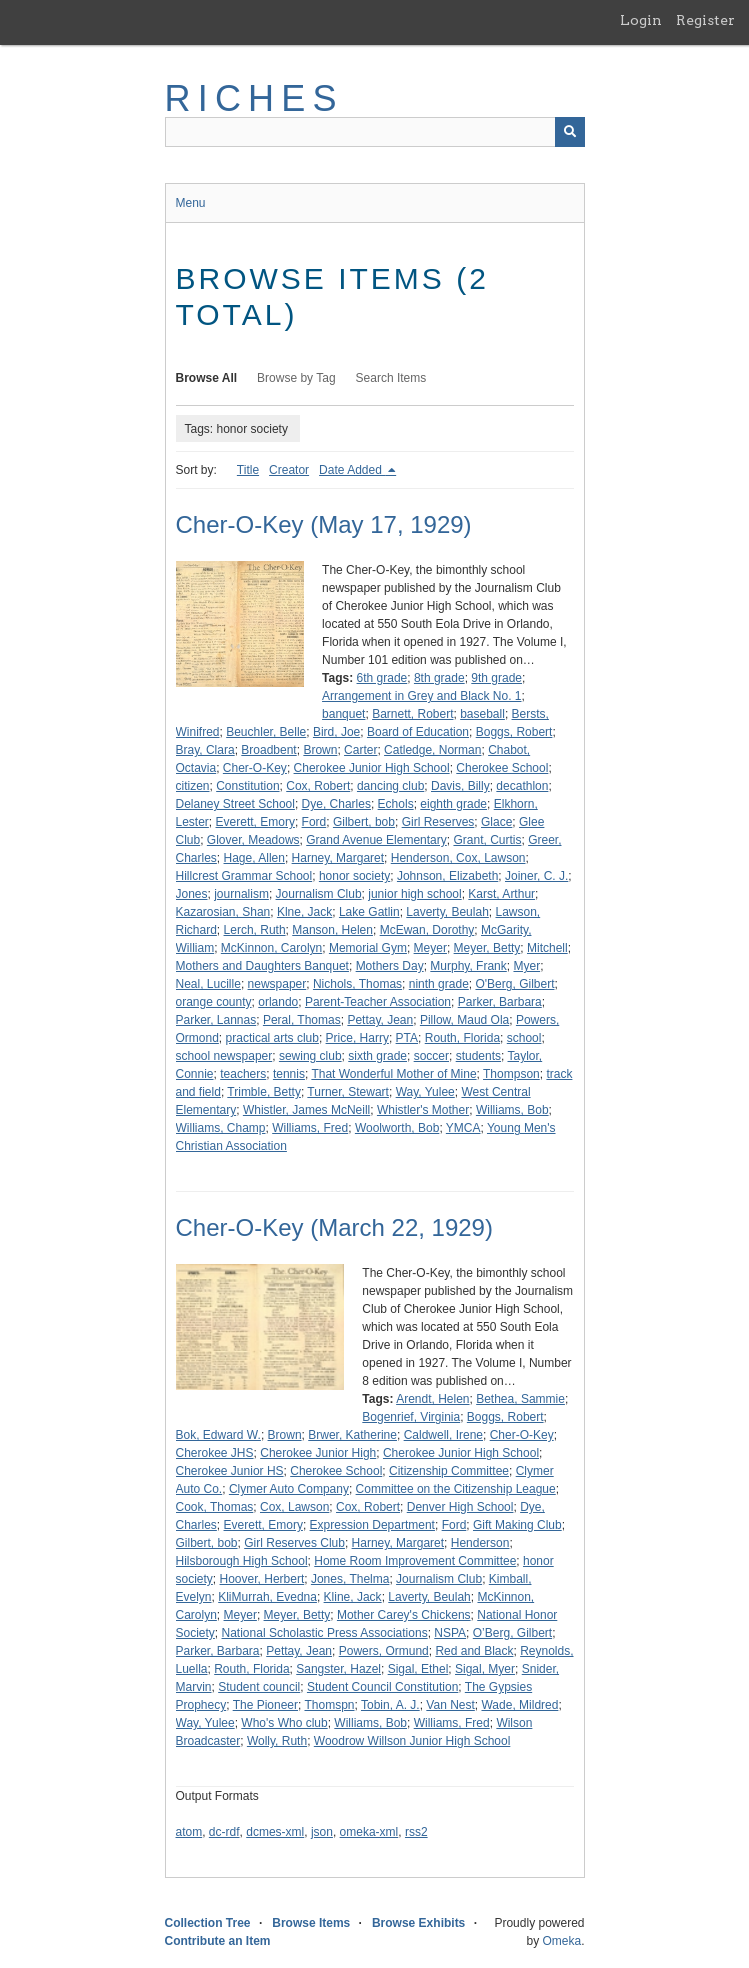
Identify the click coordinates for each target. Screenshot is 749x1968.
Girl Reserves (438, 822)
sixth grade (377, 1056)
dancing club (390, 786)
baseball (482, 714)
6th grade (382, 678)
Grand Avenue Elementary (376, 840)
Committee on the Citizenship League (456, 1489)
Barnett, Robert (412, 714)
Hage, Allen (254, 858)
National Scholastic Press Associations (325, 1633)
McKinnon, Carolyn (271, 948)
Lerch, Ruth (255, 930)
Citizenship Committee (449, 1471)
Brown (320, 750)
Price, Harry (357, 1038)
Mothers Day (390, 966)
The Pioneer (265, 1705)
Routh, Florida (462, 1038)
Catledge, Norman (432, 750)
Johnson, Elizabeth (447, 876)
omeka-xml (369, 1832)
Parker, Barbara (500, 1002)
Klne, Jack (304, 912)
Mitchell (547, 948)
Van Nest (450, 1705)
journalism (241, 894)
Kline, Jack (353, 1597)
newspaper (277, 984)
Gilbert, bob (364, 822)
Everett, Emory (255, 822)
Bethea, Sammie (520, 1399)
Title (248, 470)
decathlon (522, 786)
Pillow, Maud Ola (464, 1020)
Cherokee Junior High (318, 1453)
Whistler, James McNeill (306, 1110)
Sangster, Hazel (338, 1669)
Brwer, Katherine (352, 1435)
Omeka (561, 1941)
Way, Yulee (425, 1092)
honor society (354, 876)
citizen (193, 786)
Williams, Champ (221, 1128)
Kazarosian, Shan (223, 912)
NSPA (450, 1633)
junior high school (414, 894)
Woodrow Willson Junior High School (412, 1741)
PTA (407, 1038)
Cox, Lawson (294, 1507)
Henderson (480, 1543)
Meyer (430, 948)
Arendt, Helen (432, 1399)
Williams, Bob (512, 1110)
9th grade (496, 678)
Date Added (352, 470)
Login (641, 20)
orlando (278, 1002)
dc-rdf (224, 1832)
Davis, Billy (460, 786)
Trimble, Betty (264, 1092)
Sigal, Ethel (418, 1669)
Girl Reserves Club (294, 1543)
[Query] (375, 132)
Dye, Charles (336, 804)
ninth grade (439, 984)
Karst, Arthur (501, 894)
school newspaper (224, 1056)
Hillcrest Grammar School (244, 876)
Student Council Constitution (382, 1687)
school (524, 1038)
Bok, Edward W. (218, 1435)
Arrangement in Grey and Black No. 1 (421, 696)
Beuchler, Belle (266, 732)
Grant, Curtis (487, 840)
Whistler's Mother (423, 1110)
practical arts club (272, 1038)
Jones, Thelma (350, 1579)
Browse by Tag (296, 378)
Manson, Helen (332, 930)
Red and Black (474, 1651)
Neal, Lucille (208, 984)
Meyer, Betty (487, 948)
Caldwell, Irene (443, 1435)
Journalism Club (319, 894)
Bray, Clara (205, 750)
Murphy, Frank (468, 966)
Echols (396, 804)
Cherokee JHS (215, 1453)
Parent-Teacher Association (378, 1002)
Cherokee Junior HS (230, 1471)
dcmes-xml (275, 1832)
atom (189, 1832)
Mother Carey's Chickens (404, 1615)
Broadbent (268, 750)
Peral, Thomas (302, 1020)
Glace (496, 822)
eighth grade (453, 804)
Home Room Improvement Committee (415, 1561)
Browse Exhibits (418, 1923)
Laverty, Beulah (447, 912)
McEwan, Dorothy (427, 930)
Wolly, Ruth (277, 1741)
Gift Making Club (517, 1525)
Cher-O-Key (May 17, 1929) (324, 524)
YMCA (463, 1128)
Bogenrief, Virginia (411, 1417)
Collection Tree (208, 1923)
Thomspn (329, 1705)
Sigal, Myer (485, 1669)
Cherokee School (502, 768)
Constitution (247, 786)
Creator (289, 470)
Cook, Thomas (215, 1507)
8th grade (439, 678)
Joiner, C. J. (536, 876)
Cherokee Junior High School (372, 768)
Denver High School (460, 1507)
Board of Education (418, 732)
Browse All (207, 378)
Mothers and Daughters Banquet (262, 966)
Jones (192, 894)
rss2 (416, 1832)
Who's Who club (284, 1723)
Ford (314, 822)
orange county (214, 1002)
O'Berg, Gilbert (514, 984)
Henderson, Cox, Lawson (458, 858)
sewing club (310, 1056)
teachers (243, 1074)
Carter (360, 750)
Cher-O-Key (255, 768)
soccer (431, 1056)
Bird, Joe (336, 732)
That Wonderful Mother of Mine (393, 1074)
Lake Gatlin (369, 912)
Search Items (391, 378)
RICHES (254, 98)
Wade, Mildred (519, 1705)
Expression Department (372, 1525)
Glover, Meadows (253, 840)
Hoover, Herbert (262, 1579)
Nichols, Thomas (357, 984)
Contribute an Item (218, 1941)
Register (705, 20)
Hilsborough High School (242, 1561)
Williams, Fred (310, 1128)
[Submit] (570, 132)
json (322, 1832)
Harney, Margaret (338, 858)
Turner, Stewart (348, 1092)
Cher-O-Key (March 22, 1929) (334, 1227)
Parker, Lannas (216, 1020)
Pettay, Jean (380, 1020)
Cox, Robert (318, 786)
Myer (526, 966)
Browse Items (311, 1923)
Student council (259, 1687)
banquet (343, 714)
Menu (191, 203)
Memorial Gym (368, 948)
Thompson (511, 1074)
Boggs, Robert (514, 732)
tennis (289, 1074)
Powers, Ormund (384, 1651)
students (478, 1056)
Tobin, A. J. (390, 1705)
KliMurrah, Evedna (267, 1597)
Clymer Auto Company (289, 1489)
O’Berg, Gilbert (512, 1633)
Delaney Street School (235, 804)
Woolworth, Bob (397, 1128)
